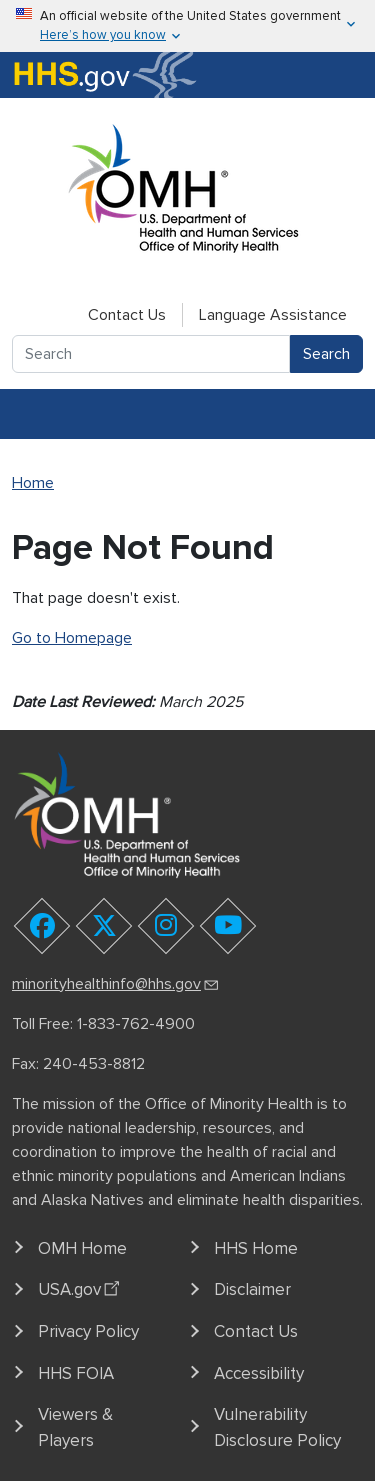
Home (33, 483)
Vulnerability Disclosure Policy (277, 1427)
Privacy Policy (88, 1331)
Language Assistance (273, 315)
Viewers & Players (75, 1427)
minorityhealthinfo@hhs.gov (116, 984)
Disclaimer (252, 1289)
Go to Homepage (72, 638)
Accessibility (259, 1373)
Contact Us (127, 315)
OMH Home (82, 1248)
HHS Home (256, 1248)
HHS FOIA (76, 1373)
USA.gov (81, 1287)
